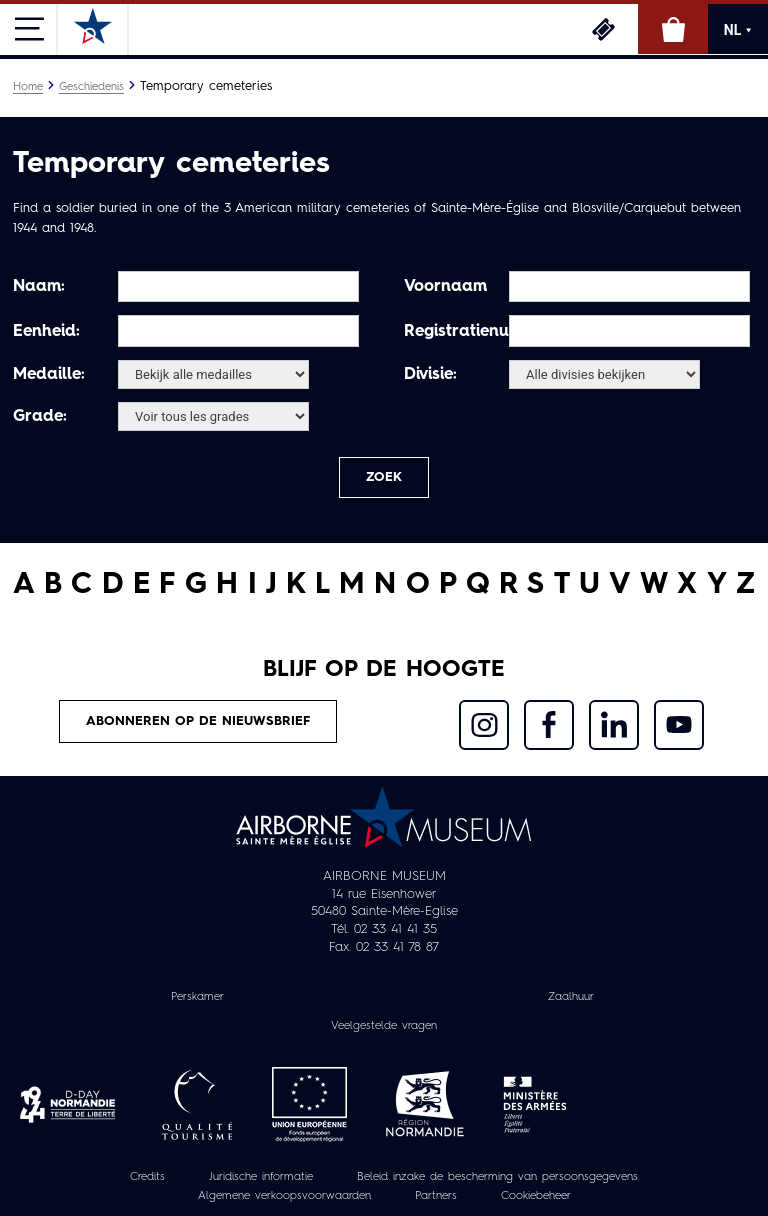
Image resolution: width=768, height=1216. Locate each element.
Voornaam (445, 287)
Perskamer (197, 997)
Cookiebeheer (536, 1196)
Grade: (40, 417)
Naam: (39, 287)
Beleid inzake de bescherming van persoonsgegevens (497, 1177)
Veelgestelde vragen (384, 1026)
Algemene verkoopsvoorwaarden (284, 1196)
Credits (147, 1177)
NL (738, 30)
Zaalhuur (571, 997)
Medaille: (49, 375)
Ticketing (603, 29)
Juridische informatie (261, 1177)
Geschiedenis (91, 87)
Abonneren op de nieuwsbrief (198, 721)
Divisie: (430, 375)
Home (28, 87)
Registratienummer (454, 332)
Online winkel (673, 29)
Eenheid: (46, 332)
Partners (436, 1196)
